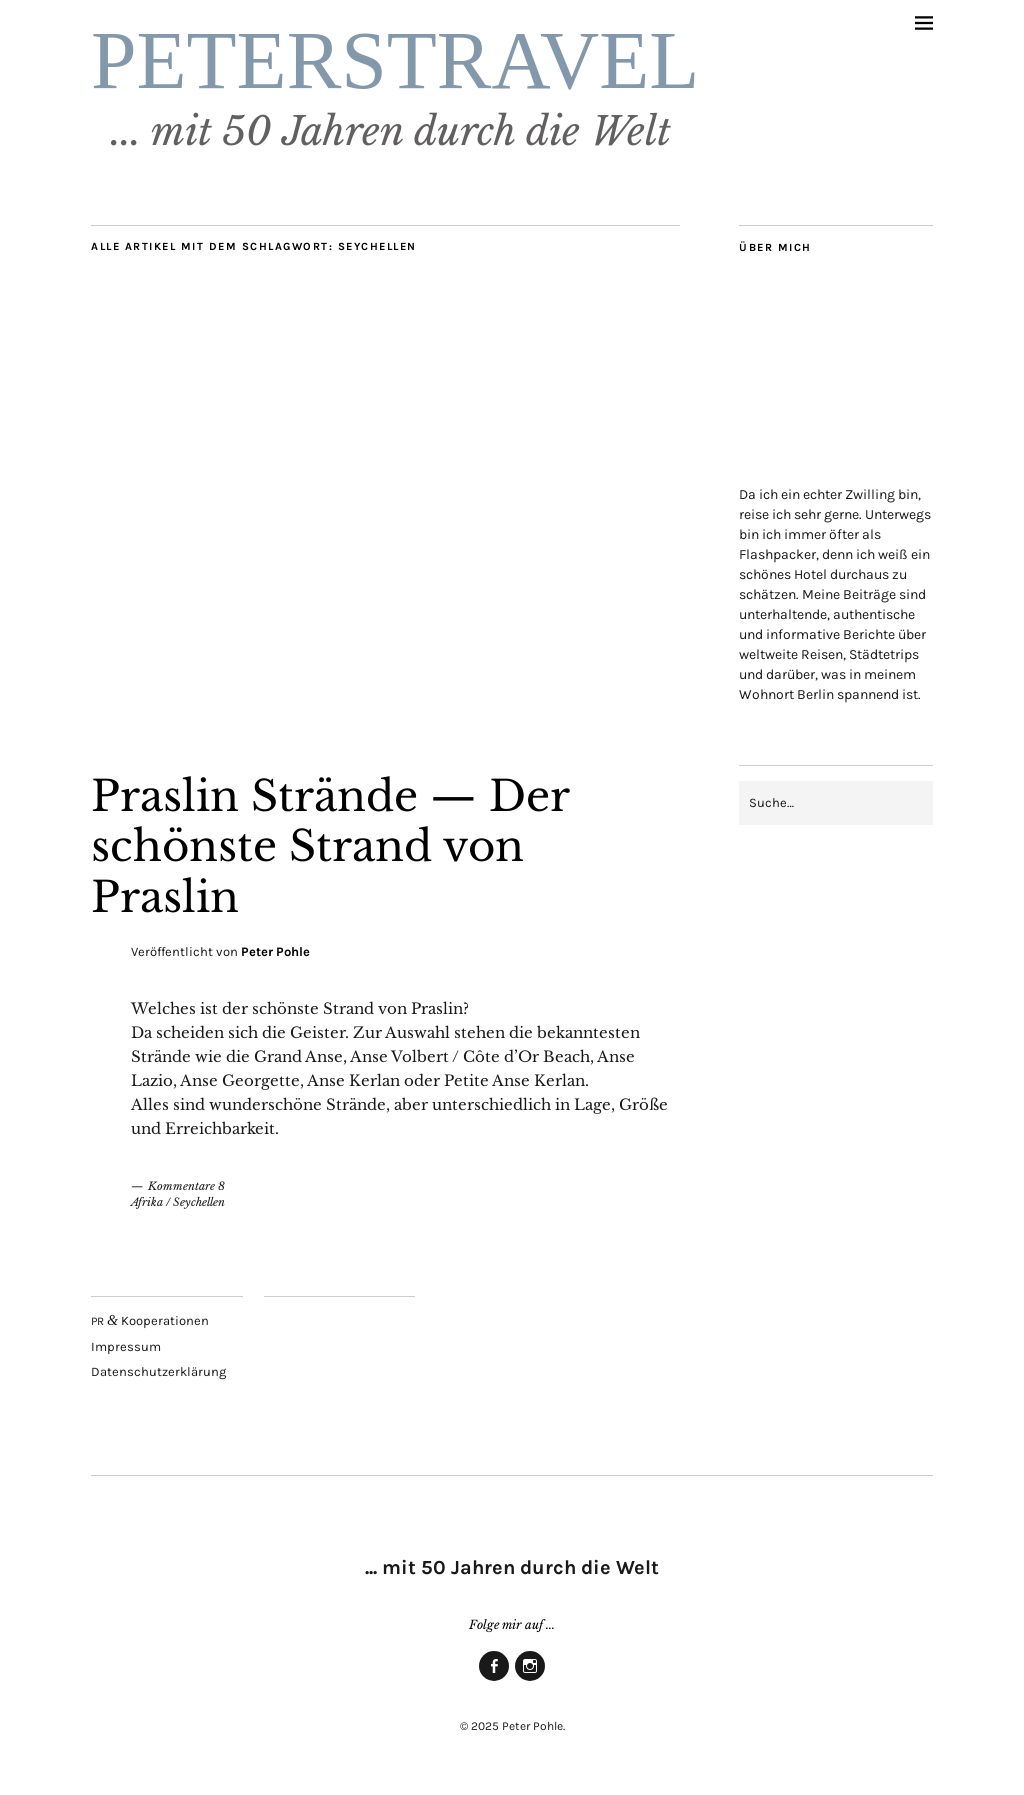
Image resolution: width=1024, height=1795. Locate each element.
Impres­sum (126, 1346)
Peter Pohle (275, 951)
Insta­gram (530, 1680)
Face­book (494, 1680)
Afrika (147, 1202)
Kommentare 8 (186, 1186)
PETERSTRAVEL (395, 60)
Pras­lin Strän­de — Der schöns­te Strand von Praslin (330, 846)
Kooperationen (150, 1320)
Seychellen (199, 1202)
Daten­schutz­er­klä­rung (158, 1371)
